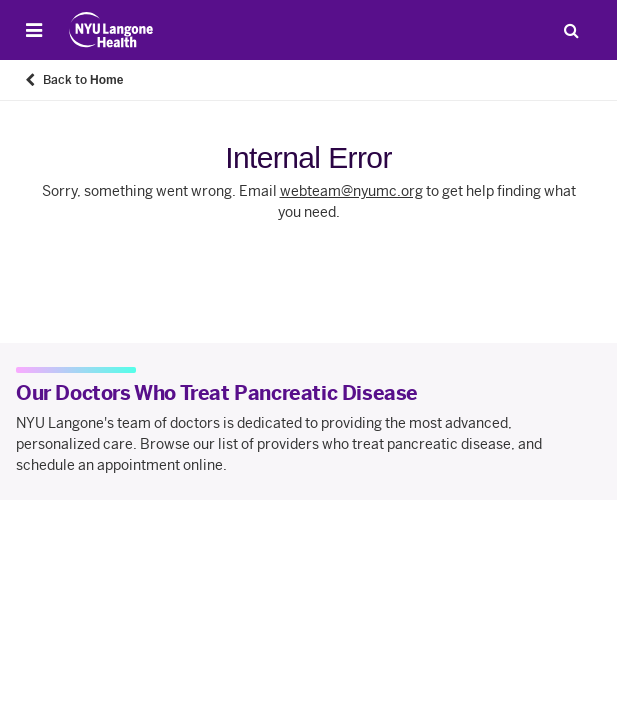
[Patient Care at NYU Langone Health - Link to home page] (111, 30)
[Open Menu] (34, 30)
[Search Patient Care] (571, 30)
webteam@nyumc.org (351, 191)
